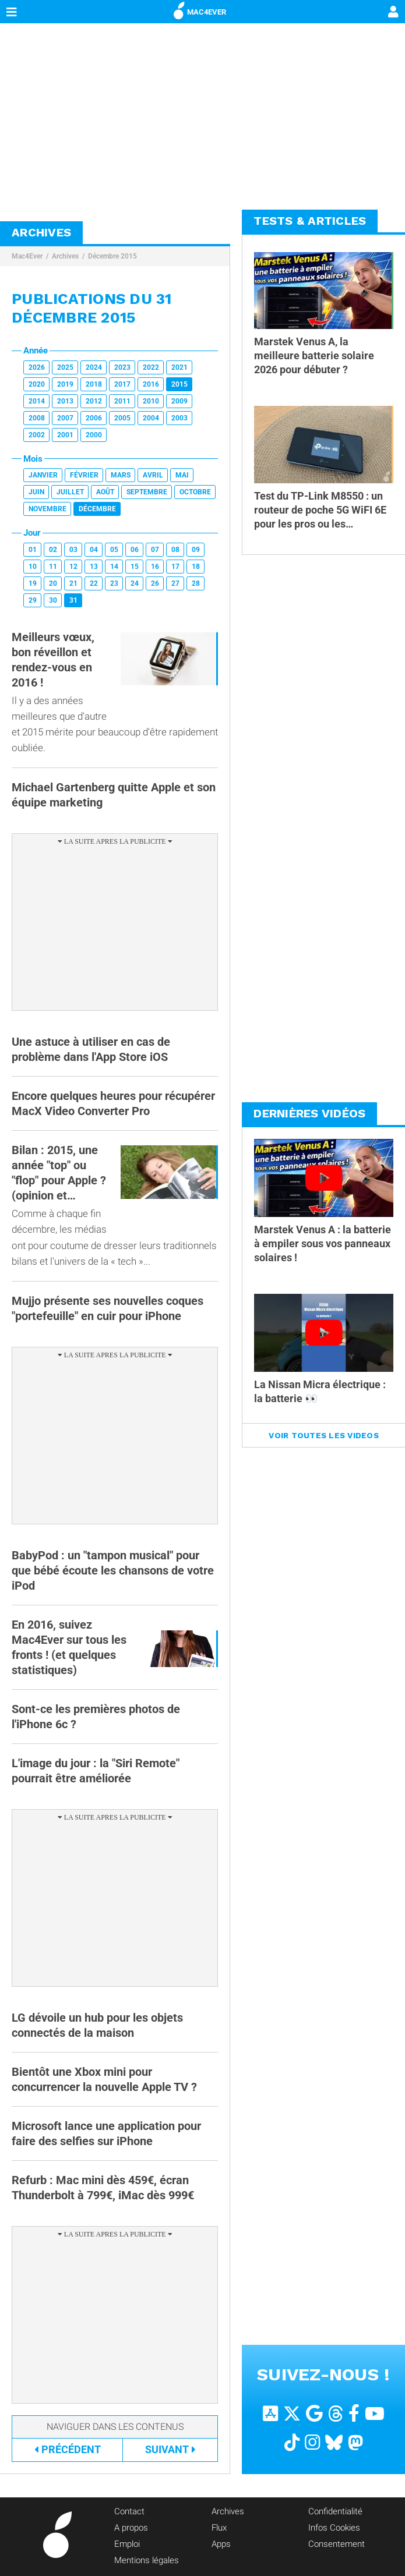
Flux (219, 2527)
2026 (37, 367)
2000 (94, 435)
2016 (151, 384)
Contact (129, 2511)
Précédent (67, 2449)
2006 (94, 418)
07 (155, 550)
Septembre (146, 492)
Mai (182, 475)
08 (175, 550)
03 (73, 550)
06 (135, 550)
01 (33, 550)
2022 (151, 367)
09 (196, 550)
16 (155, 566)
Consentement (336, 2544)
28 (196, 583)
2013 (65, 401)
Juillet (70, 492)
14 (114, 566)
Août (105, 492)
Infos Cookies (334, 2527)
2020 (37, 384)
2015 (179, 384)
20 (53, 583)
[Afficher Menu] (11, 11)
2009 (179, 401)
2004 (151, 418)
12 (73, 566)
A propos (131, 2527)
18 (196, 566)
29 (33, 600)
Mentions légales (146, 2560)
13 (94, 566)
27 (175, 583)
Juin (36, 492)
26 (155, 583)
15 (135, 566)
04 (94, 550)
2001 (65, 435)
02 (53, 550)
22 (94, 583)
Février (84, 475)
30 (53, 600)
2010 (151, 401)
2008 (37, 418)
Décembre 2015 (112, 256)
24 (135, 583)
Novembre (47, 509)
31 (73, 600)
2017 (122, 384)
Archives (65, 256)
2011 (122, 401)
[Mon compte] (393, 13)
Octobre (195, 492)
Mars (121, 475)
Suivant (170, 2449)
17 (175, 566)
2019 (65, 384)
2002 (37, 435)
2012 (94, 401)
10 (33, 566)
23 (114, 583)
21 (73, 583)
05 (114, 550)
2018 (94, 384)
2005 (122, 418)
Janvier (43, 475)
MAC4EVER (200, 10)
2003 (179, 418)
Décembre (97, 509)
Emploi (127, 2544)
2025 (65, 367)
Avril (153, 475)
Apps (221, 2544)
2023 (122, 367)
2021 (179, 367)
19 (33, 583)
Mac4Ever (27, 256)
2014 (37, 401)
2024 (94, 367)
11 (53, 566)
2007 (65, 418)
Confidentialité (335, 2511)
